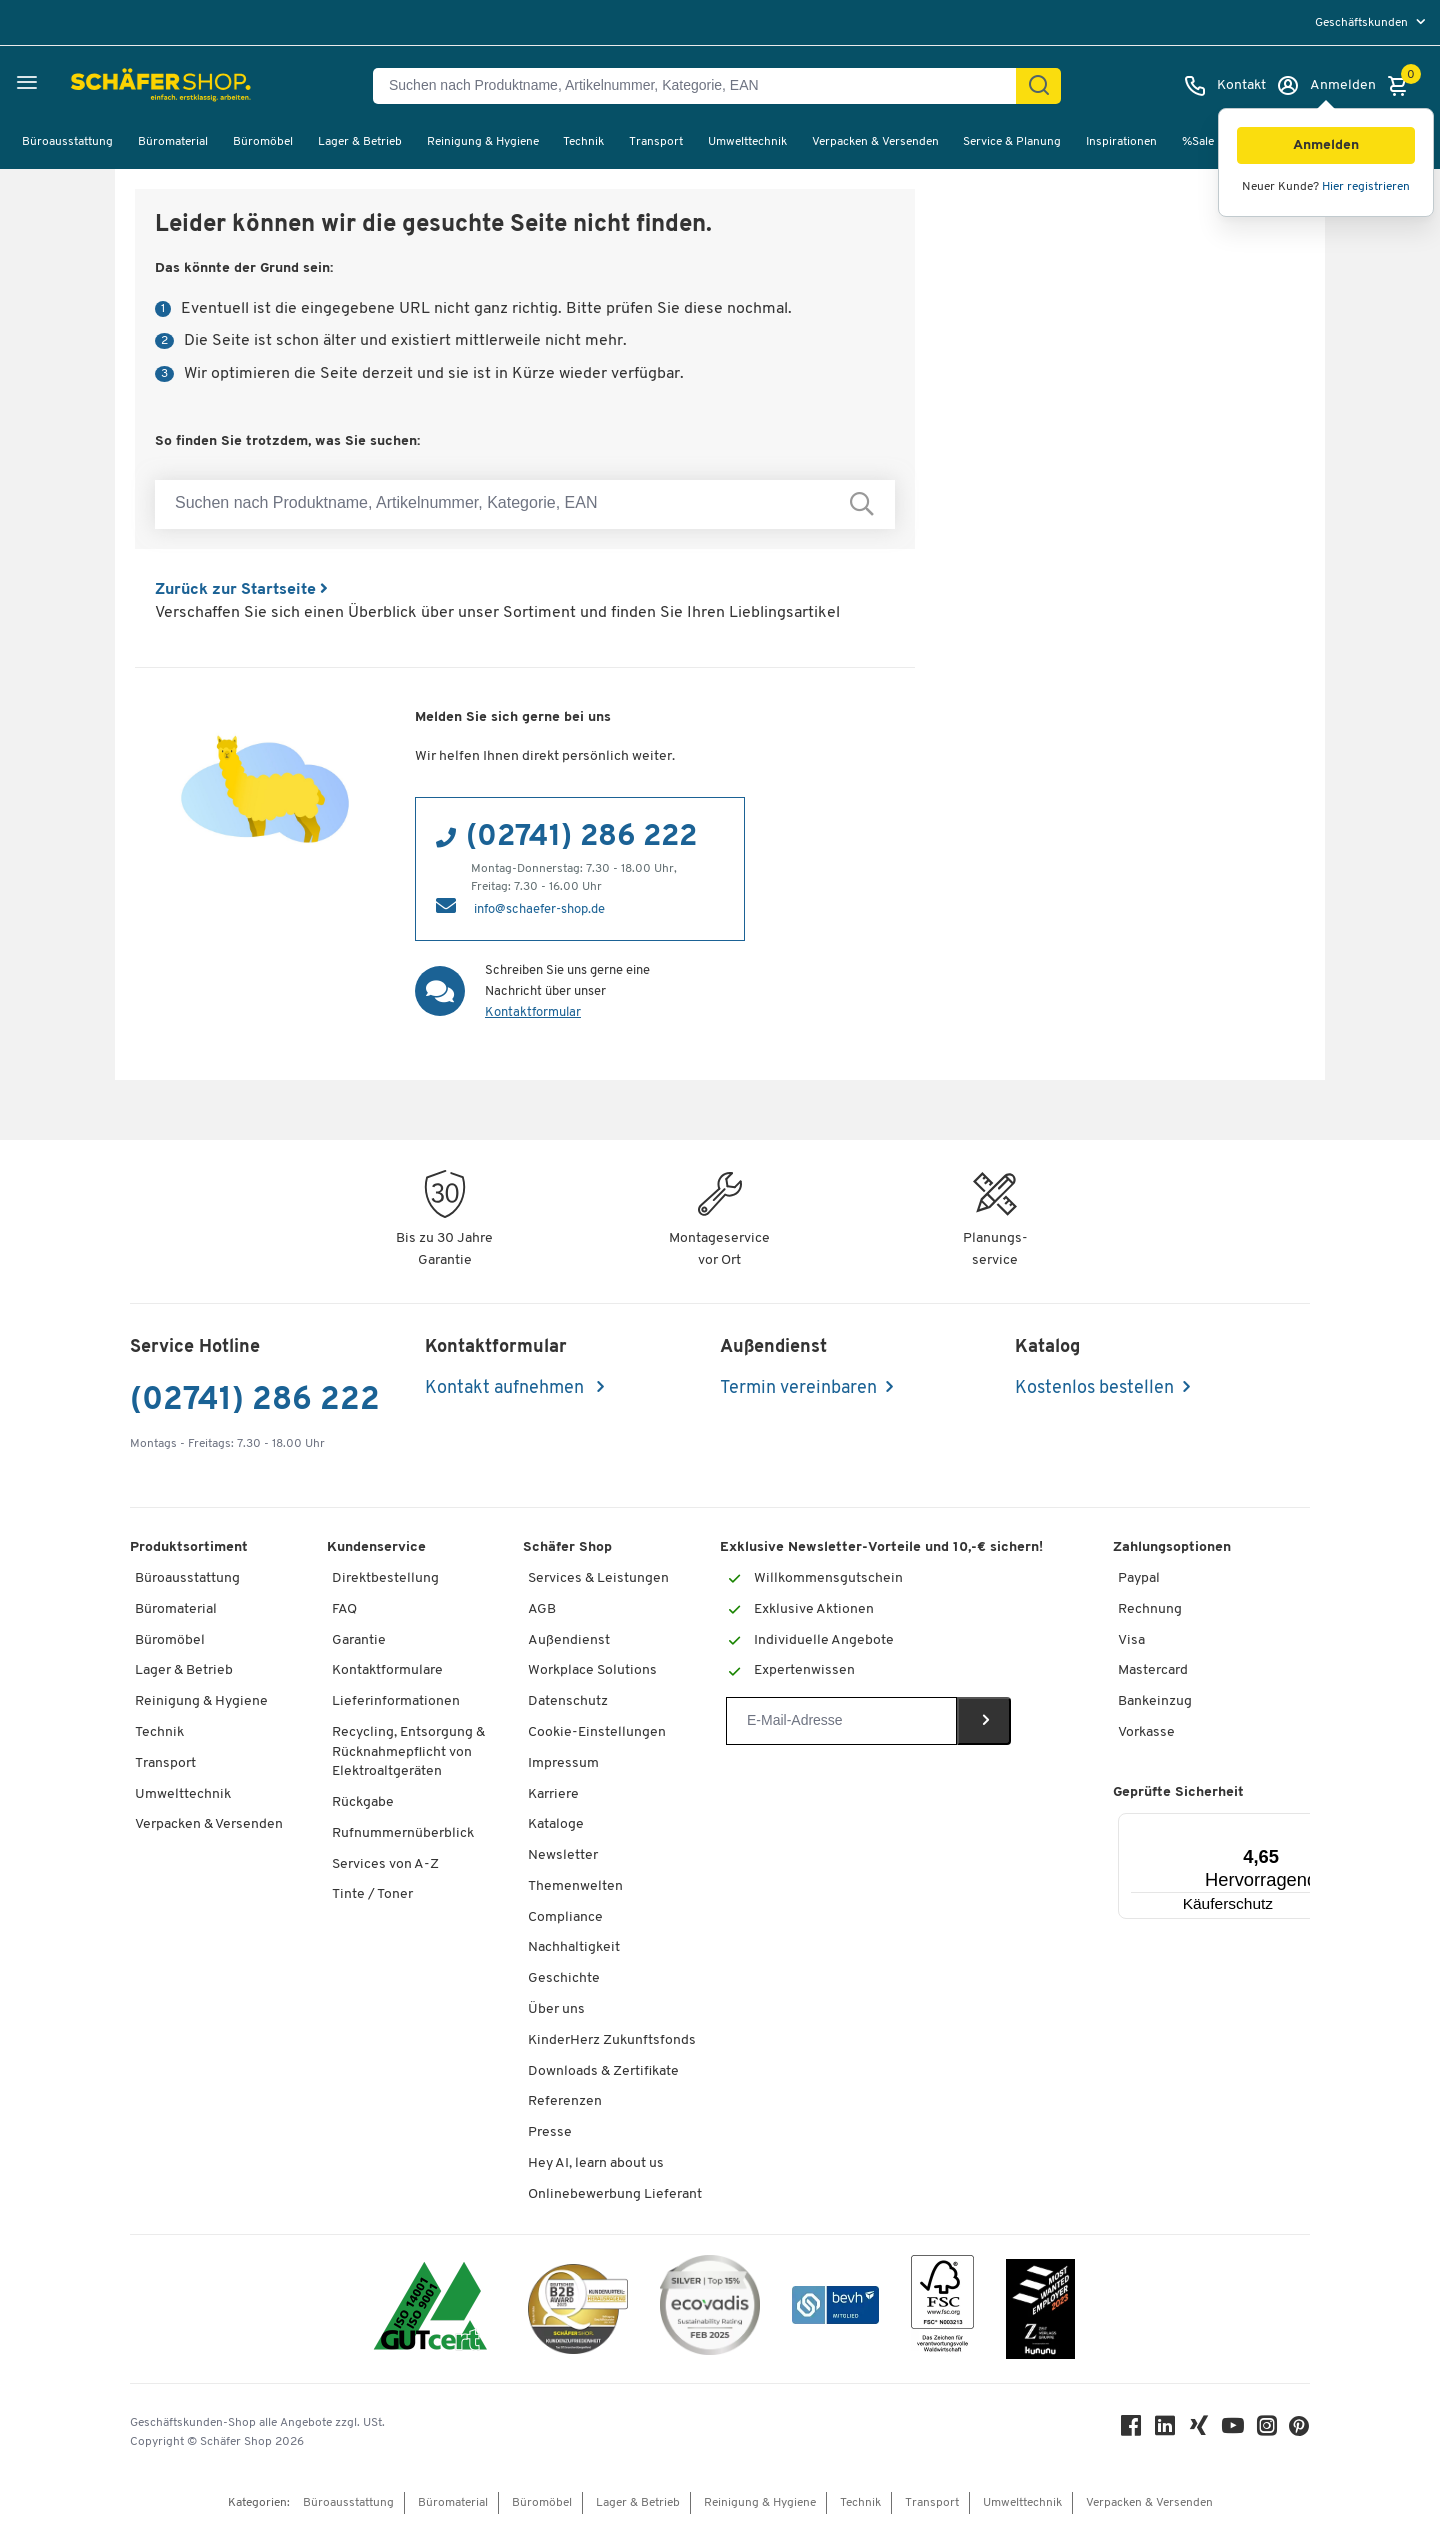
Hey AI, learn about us (596, 2163)
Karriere (553, 1794)
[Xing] (1200, 2430)
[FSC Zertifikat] (942, 2308)
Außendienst (569, 1640)
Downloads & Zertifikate (603, 2071)
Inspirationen (1121, 142)
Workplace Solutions (592, 1670)
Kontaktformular (533, 1012)
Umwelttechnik (747, 142)
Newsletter (563, 1855)
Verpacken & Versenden (875, 142)
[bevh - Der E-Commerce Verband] (835, 2308)
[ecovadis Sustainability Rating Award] (710, 2308)
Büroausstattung (67, 142)
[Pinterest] (1300, 2431)
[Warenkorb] (1403, 86)
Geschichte (564, 1978)
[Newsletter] (841, 1721)
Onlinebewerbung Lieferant (615, 2194)
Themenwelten (575, 1886)
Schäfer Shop (567, 1547)
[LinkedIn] (1166, 2430)
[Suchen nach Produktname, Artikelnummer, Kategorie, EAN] (702, 86)
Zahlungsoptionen (1172, 1547)
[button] (1326, 145)
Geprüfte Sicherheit (1178, 1792)
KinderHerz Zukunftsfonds (612, 2040)
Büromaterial (173, 142)
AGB (542, 1609)
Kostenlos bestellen (1094, 1388)
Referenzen (565, 2101)
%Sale (1198, 142)
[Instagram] (1268, 2430)
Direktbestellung (385, 1578)
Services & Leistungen (598, 1578)
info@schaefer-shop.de (539, 909)
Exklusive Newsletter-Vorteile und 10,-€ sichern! (881, 1547)
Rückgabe (363, 1802)
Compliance (565, 1917)
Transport (656, 142)
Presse (550, 2132)
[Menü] (1276, 1825)
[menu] (1372, 22)
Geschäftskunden (1363, 23)
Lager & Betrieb (360, 142)
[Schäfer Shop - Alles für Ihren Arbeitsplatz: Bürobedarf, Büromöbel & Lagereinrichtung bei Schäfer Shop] (112, 86)
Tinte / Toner (372, 1894)
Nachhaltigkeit (574, 1947)
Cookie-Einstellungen (597, 1732)
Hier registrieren (1366, 187)
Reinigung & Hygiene (483, 142)
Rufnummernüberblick (403, 1833)
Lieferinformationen (396, 1701)
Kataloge (556, 1824)
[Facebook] (1132, 2430)
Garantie (359, 1640)
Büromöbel (263, 142)
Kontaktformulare (387, 1670)
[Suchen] (1039, 86)
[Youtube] (1234, 2430)
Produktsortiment (189, 1547)
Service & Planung (1012, 142)
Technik (583, 142)
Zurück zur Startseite (241, 590)
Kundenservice (376, 1547)
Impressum (563, 1763)
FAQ (344, 1609)
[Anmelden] (1326, 86)
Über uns (556, 2009)
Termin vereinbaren (798, 1388)
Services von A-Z (385, 1864)
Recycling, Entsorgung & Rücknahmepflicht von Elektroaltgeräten (408, 1752)
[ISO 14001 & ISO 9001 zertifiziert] (430, 2308)
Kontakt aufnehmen (506, 1388)
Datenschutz (568, 1701)
